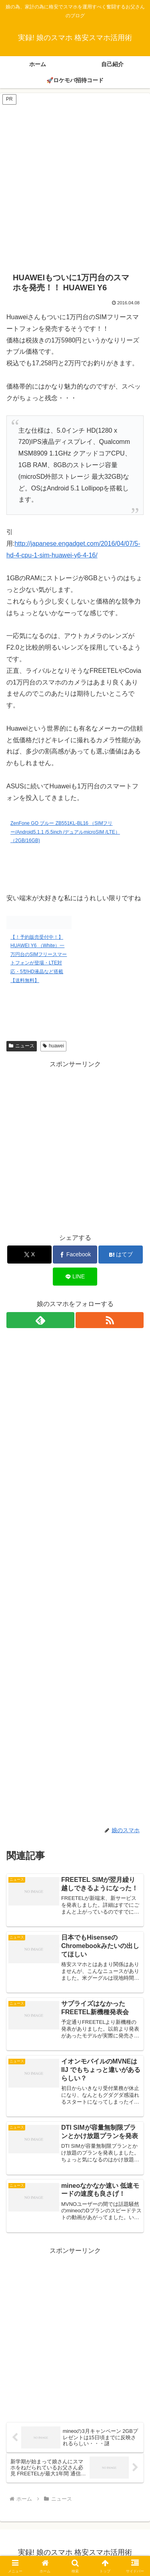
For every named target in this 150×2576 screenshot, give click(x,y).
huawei (53, 1046)
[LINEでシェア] (75, 1277)
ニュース (21, 1046)
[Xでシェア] (29, 1254)
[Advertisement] (75, 181)
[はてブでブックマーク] (120, 1254)
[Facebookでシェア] (75, 1254)
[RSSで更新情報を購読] (110, 1320)
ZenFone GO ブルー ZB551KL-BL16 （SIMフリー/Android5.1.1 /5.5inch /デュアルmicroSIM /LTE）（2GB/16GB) (65, 831)
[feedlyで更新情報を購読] (40, 1320)
